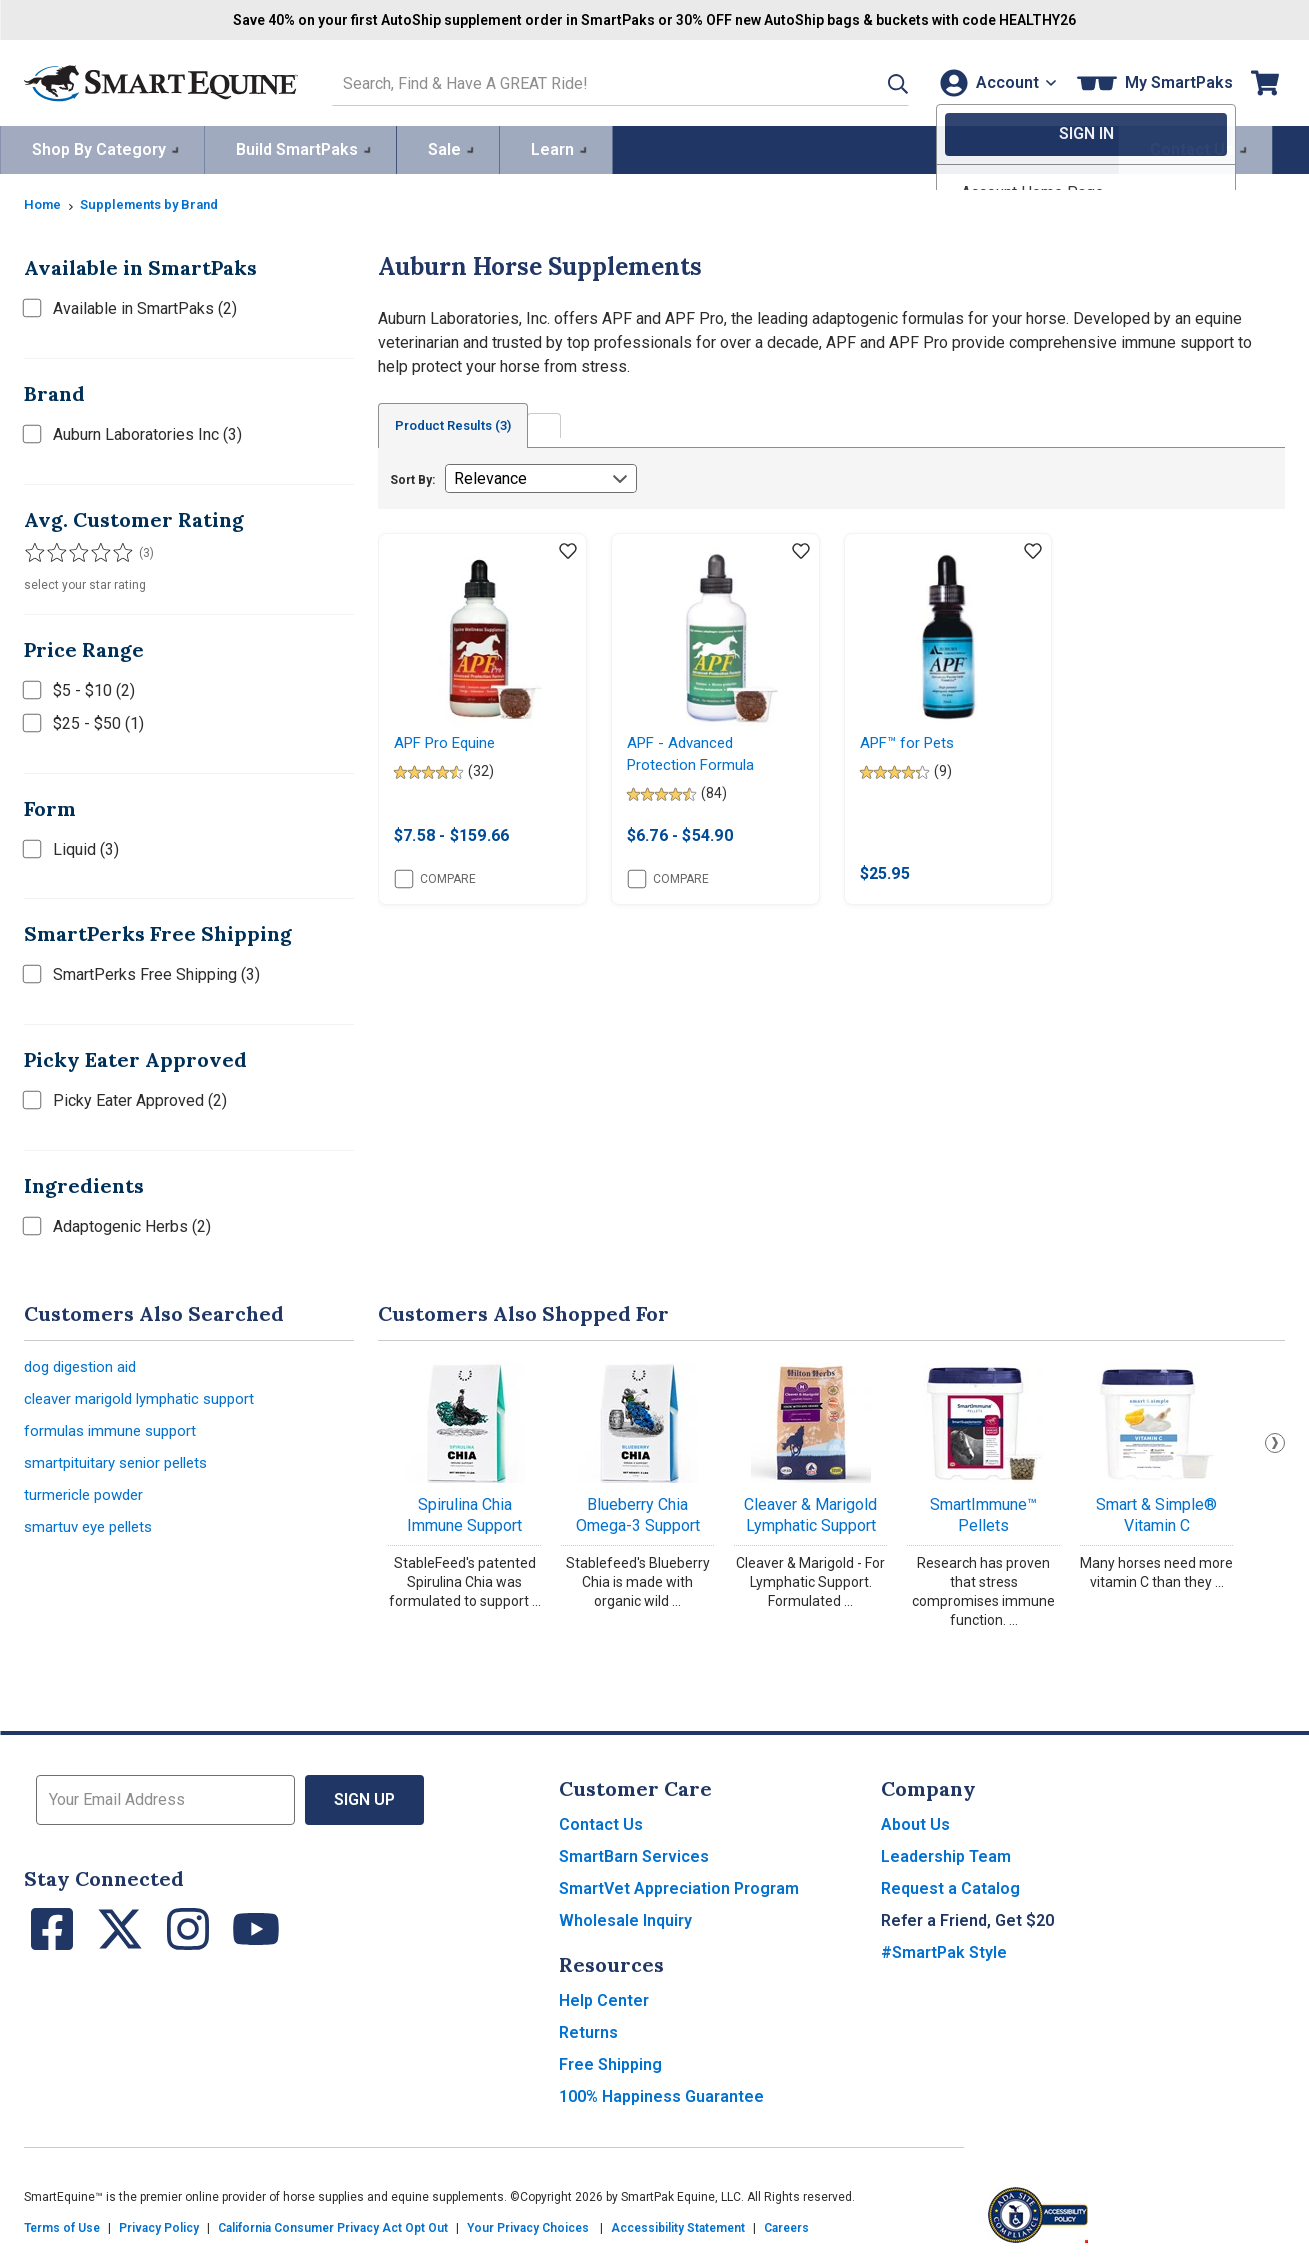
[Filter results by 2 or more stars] (54, 550)
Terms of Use (62, 2225)
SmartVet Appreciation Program (679, 1885)
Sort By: (412, 478)
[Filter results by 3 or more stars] (74, 550)
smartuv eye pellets (93, 1534)
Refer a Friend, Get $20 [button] (967, 1917)
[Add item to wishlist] (568, 550)
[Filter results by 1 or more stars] (34, 550)
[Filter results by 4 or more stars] (94, 550)
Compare (435, 881)
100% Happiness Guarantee (661, 2093)
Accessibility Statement (678, 2225)
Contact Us (601, 1821)
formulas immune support (113, 1432)
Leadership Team (946, 1853)
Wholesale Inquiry (625, 1917)
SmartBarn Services (634, 1853)
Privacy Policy (159, 2225)
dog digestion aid (85, 1364)
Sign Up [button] (364, 1796)
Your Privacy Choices (528, 2225)
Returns (588, 2029)
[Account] (993, 81)
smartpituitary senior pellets (122, 1466)
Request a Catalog (950, 1885)
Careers (786, 2225)
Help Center (604, 1997)
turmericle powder (87, 1500)
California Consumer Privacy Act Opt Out (333, 2225)
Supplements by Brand (157, 201)
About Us (915, 1821)
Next (1275, 1439)
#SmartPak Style (944, 1949)
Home (44, 201)
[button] (872, 81)
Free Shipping (610, 2061)
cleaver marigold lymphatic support (146, 1398)
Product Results (462, 423)
